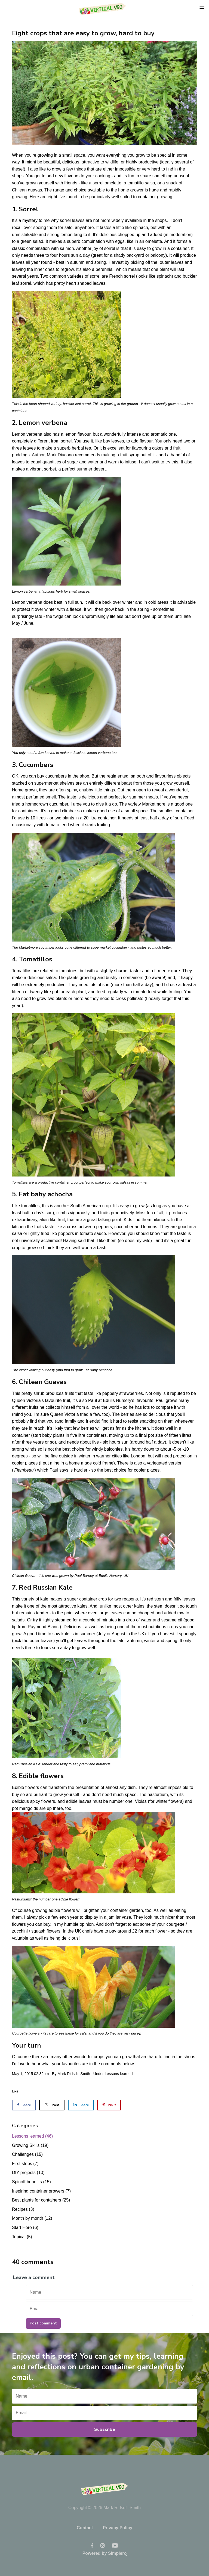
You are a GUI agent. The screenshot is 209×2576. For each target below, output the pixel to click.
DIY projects (28, 2172)
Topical (22, 2236)
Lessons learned (119, 2074)
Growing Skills (30, 2145)
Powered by (104, 2553)
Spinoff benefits (31, 2181)
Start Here (25, 2227)
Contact (85, 2527)
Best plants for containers (41, 2200)
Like (15, 2091)
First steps (25, 2163)
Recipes (23, 2209)
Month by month (32, 2218)
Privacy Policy (118, 2527)
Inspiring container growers (41, 2191)
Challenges (27, 2154)
